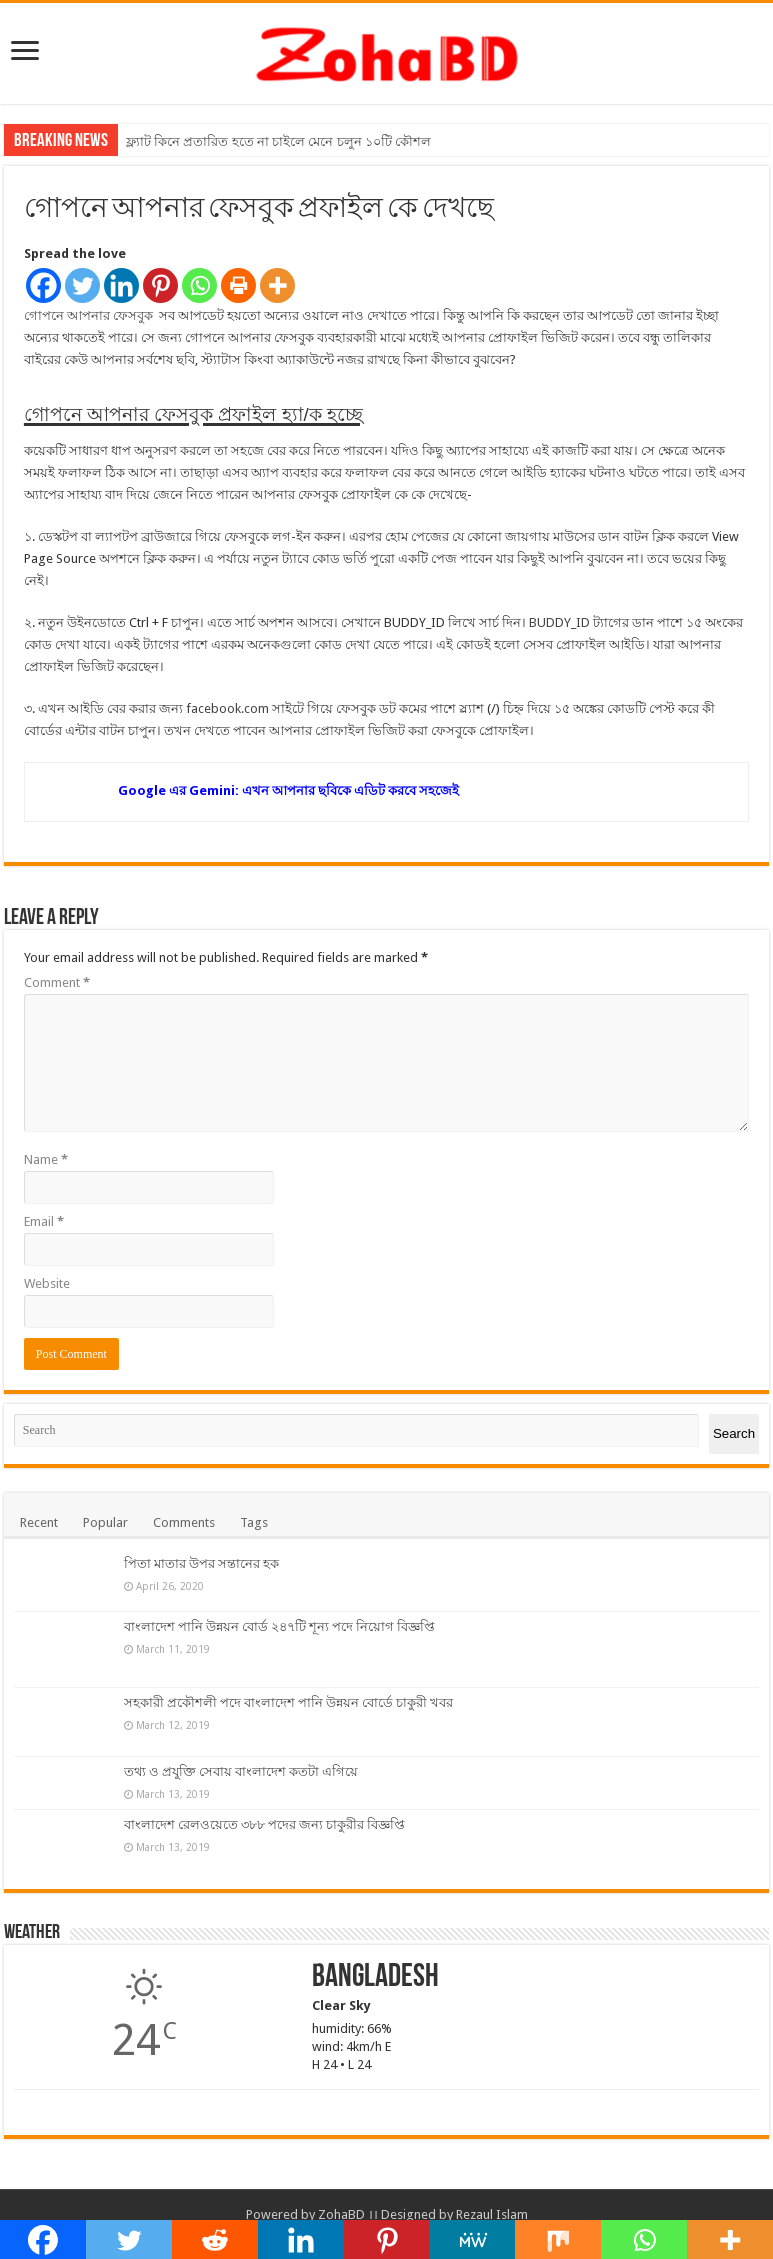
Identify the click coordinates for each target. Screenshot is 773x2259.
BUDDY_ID (559, 622)
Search (734, 1433)
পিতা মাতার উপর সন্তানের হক (201, 1563)
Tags (254, 1522)
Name (46, 1159)
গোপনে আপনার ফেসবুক (90, 315)
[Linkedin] (121, 285)
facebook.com (227, 708)
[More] (277, 285)
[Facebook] (43, 285)
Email (44, 1221)
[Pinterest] (160, 285)
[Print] (238, 285)
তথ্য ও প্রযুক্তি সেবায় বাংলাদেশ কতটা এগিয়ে (241, 1771)
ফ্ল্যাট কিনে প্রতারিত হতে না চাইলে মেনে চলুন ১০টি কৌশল (278, 141)
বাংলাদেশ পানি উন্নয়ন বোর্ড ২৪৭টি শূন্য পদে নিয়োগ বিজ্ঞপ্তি (279, 1626)
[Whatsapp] (199, 285)
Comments (184, 1522)
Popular (105, 1522)
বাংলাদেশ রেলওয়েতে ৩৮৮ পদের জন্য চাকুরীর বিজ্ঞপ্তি (264, 1824)
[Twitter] (82, 285)
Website (47, 1283)
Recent (39, 1522)
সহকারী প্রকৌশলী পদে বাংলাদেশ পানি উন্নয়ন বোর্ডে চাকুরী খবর (288, 1702)
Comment (57, 982)
